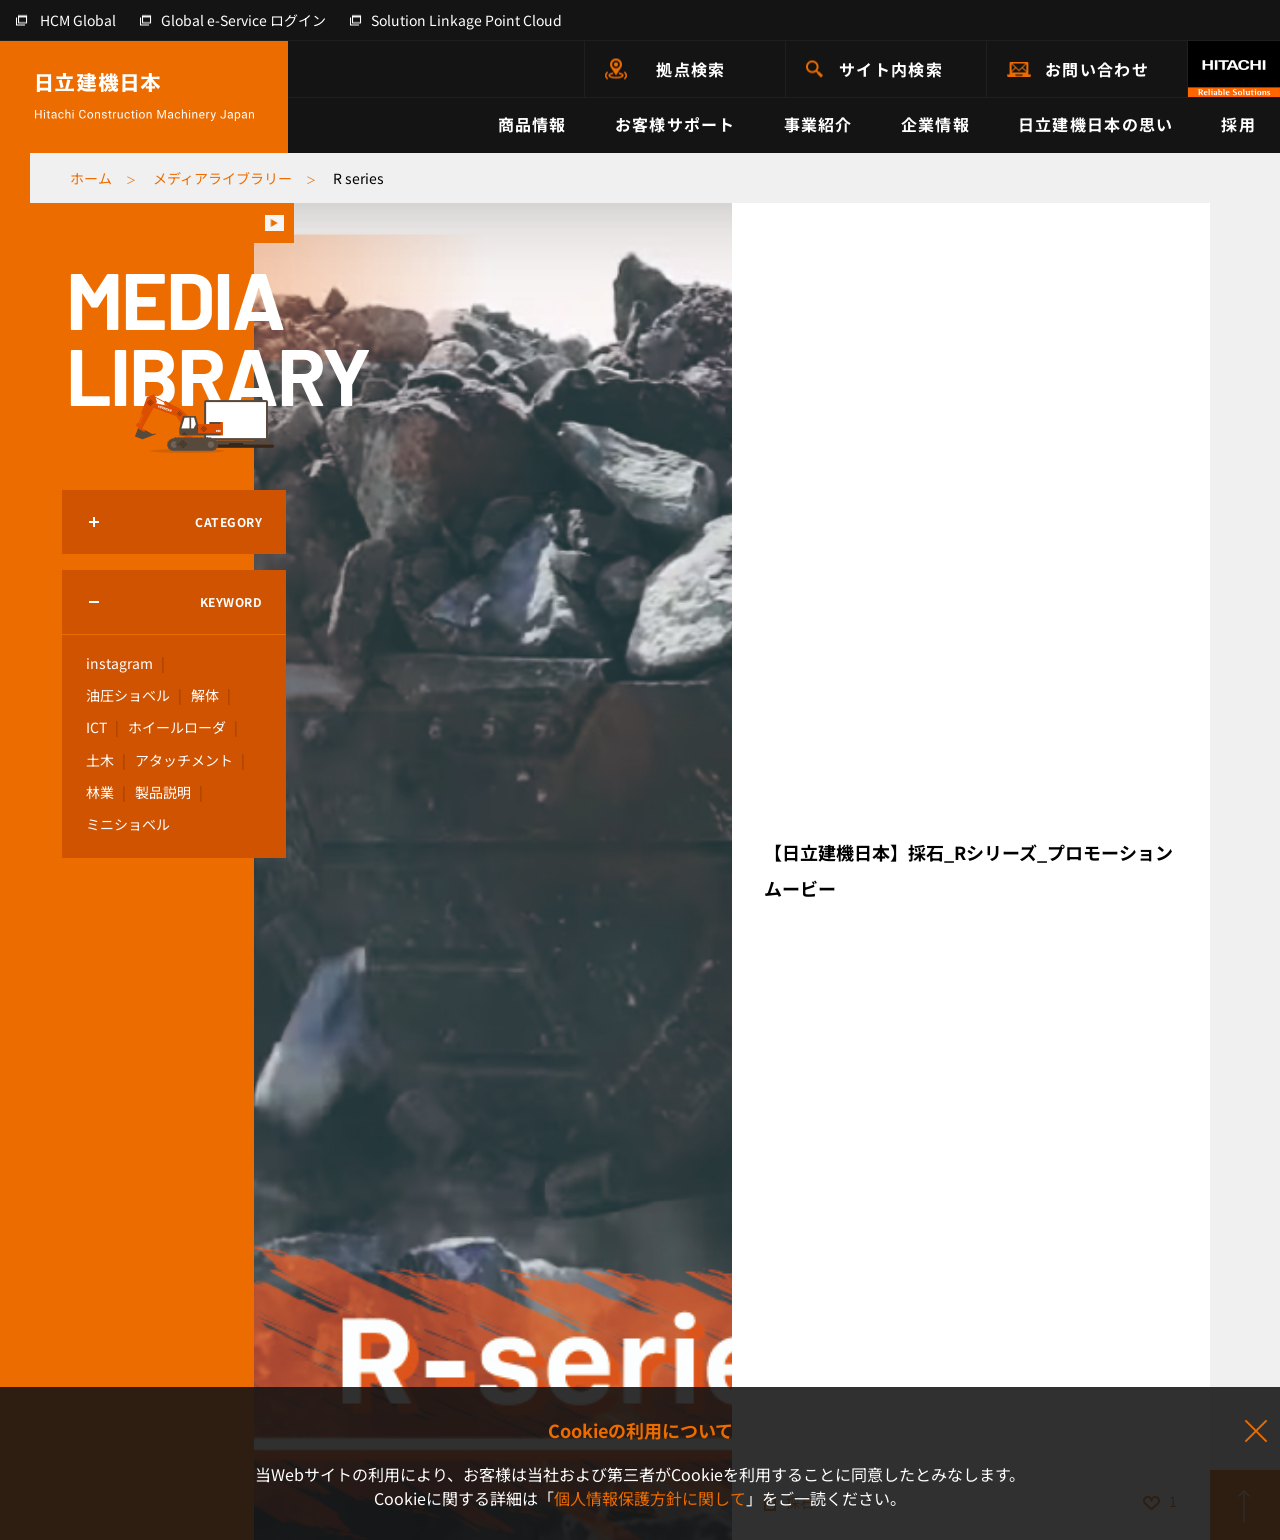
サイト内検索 (891, 69)
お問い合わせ (1097, 69)
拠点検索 (690, 69)
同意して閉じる (1255, 1432)
